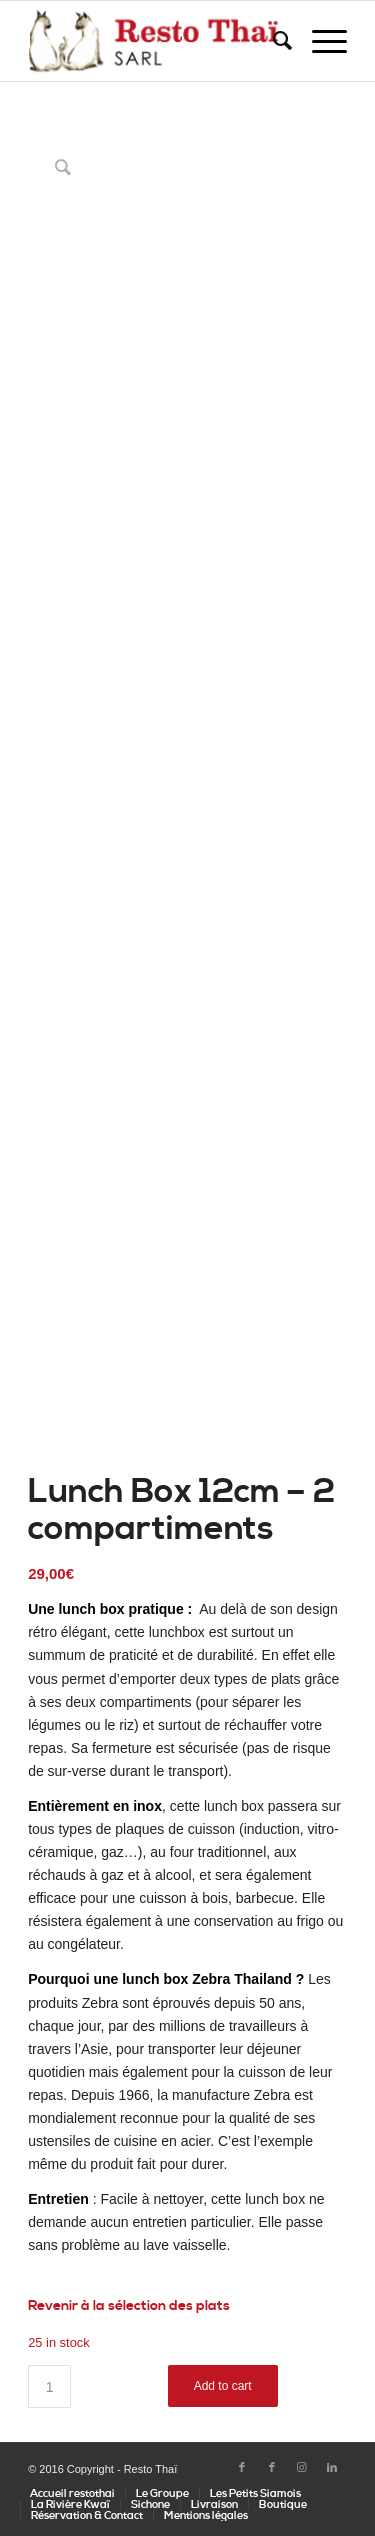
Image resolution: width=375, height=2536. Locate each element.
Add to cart (223, 2386)
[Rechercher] (272, 41)
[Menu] (319, 41)
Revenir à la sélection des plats (129, 2306)
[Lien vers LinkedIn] (332, 2468)
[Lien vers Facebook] (242, 2468)
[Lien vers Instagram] (302, 2468)
